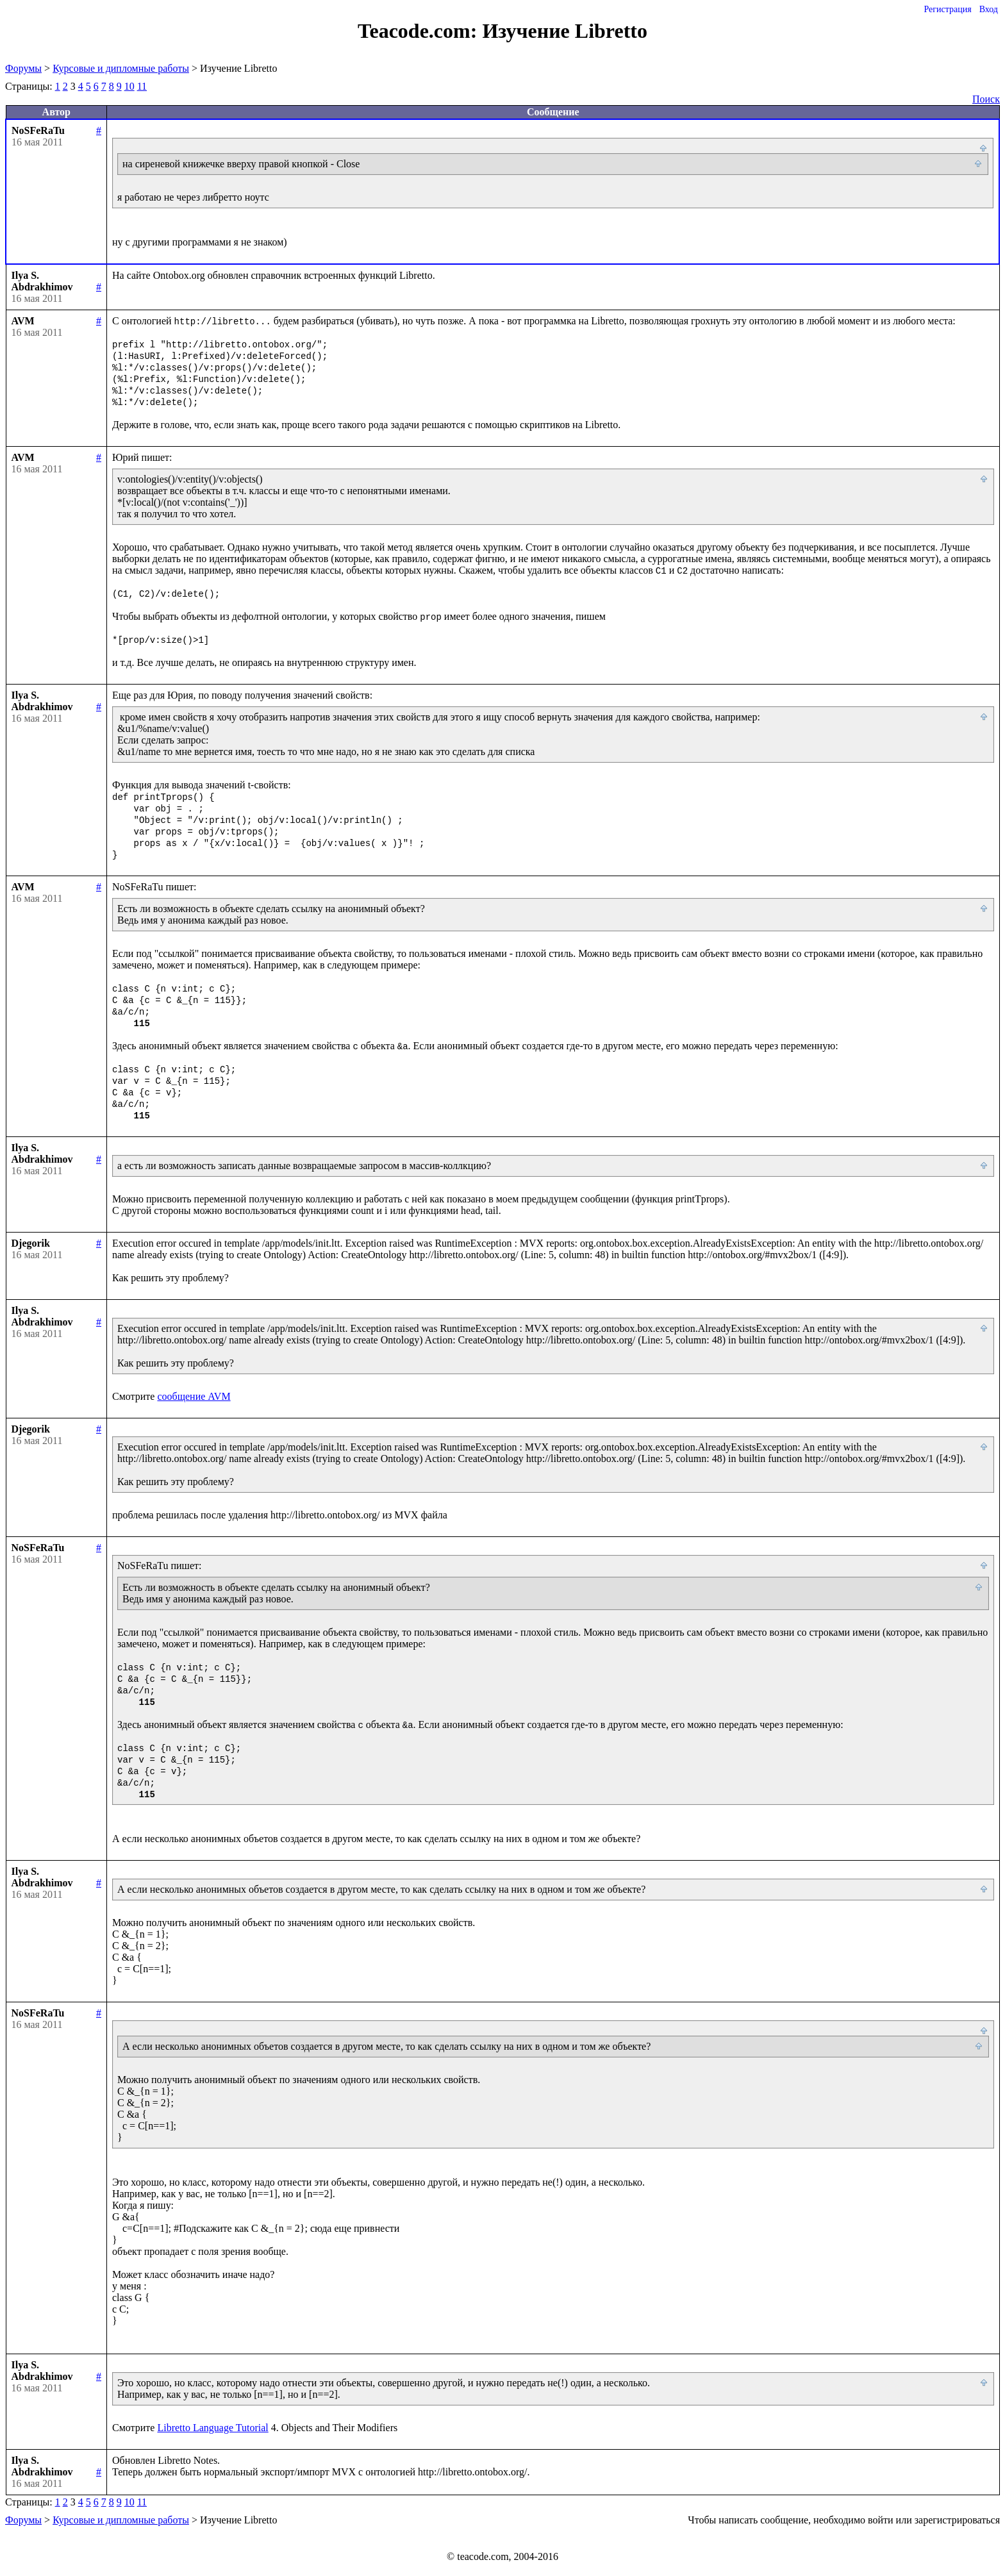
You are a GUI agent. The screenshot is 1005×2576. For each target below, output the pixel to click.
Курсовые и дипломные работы (121, 68)
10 (129, 86)
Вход (988, 9)
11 (142, 86)
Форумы (23, 68)
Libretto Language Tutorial (212, 2427)
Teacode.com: (420, 30)
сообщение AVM (193, 1396)
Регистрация (947, 9)
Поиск (986, 99)
